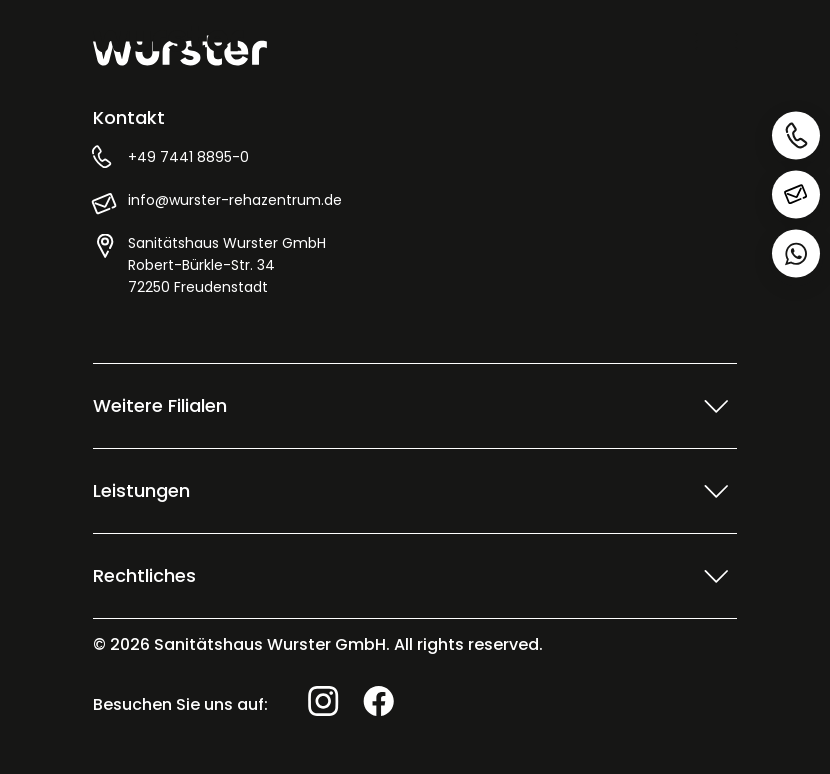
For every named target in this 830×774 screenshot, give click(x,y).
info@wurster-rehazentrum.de (235, 200)
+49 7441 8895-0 (188, 157)
